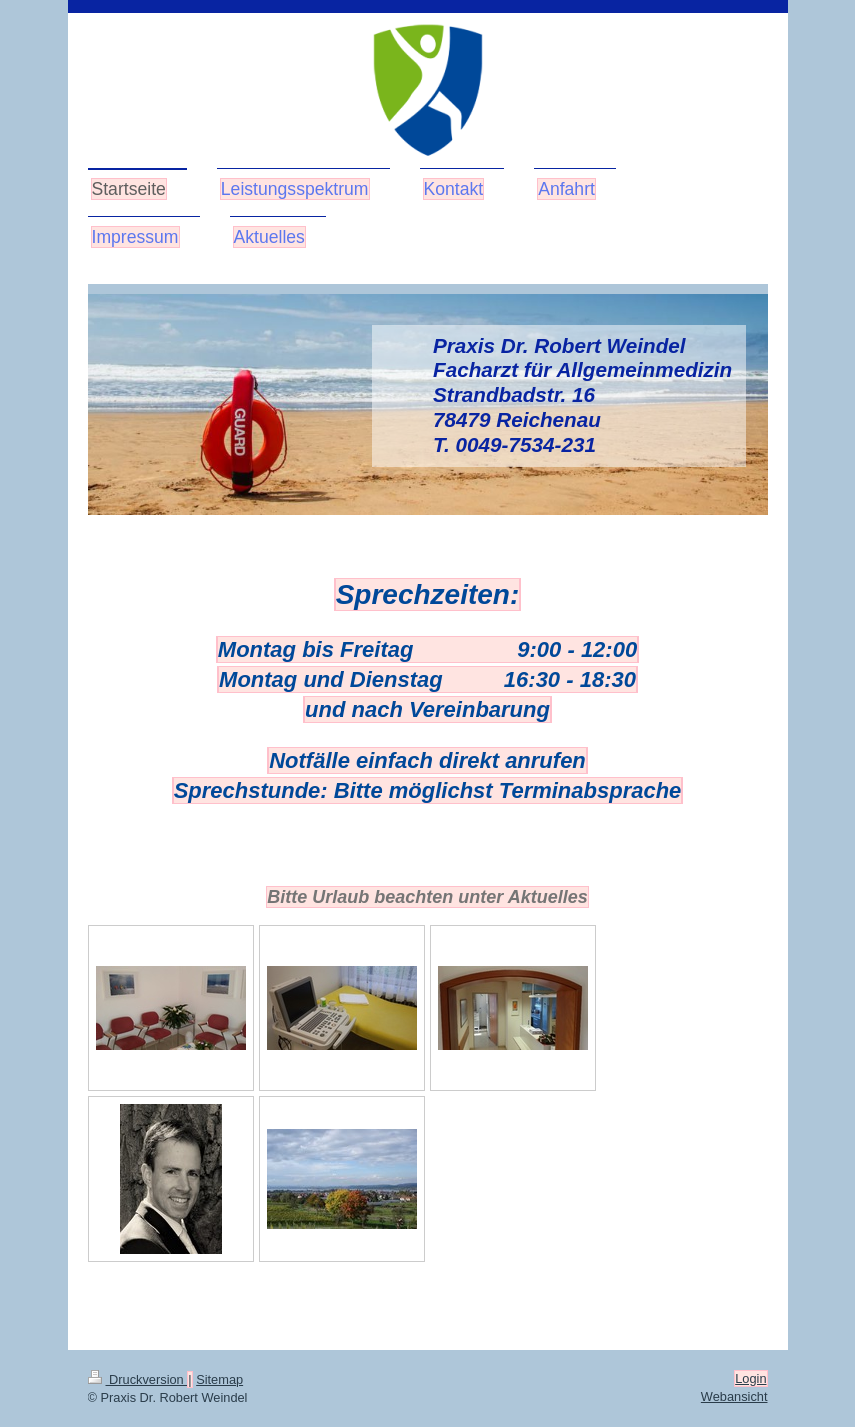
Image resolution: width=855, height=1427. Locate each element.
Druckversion (138, 1379)
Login (750, 1378)
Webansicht (734, 1396)
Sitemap (219, 1379)
